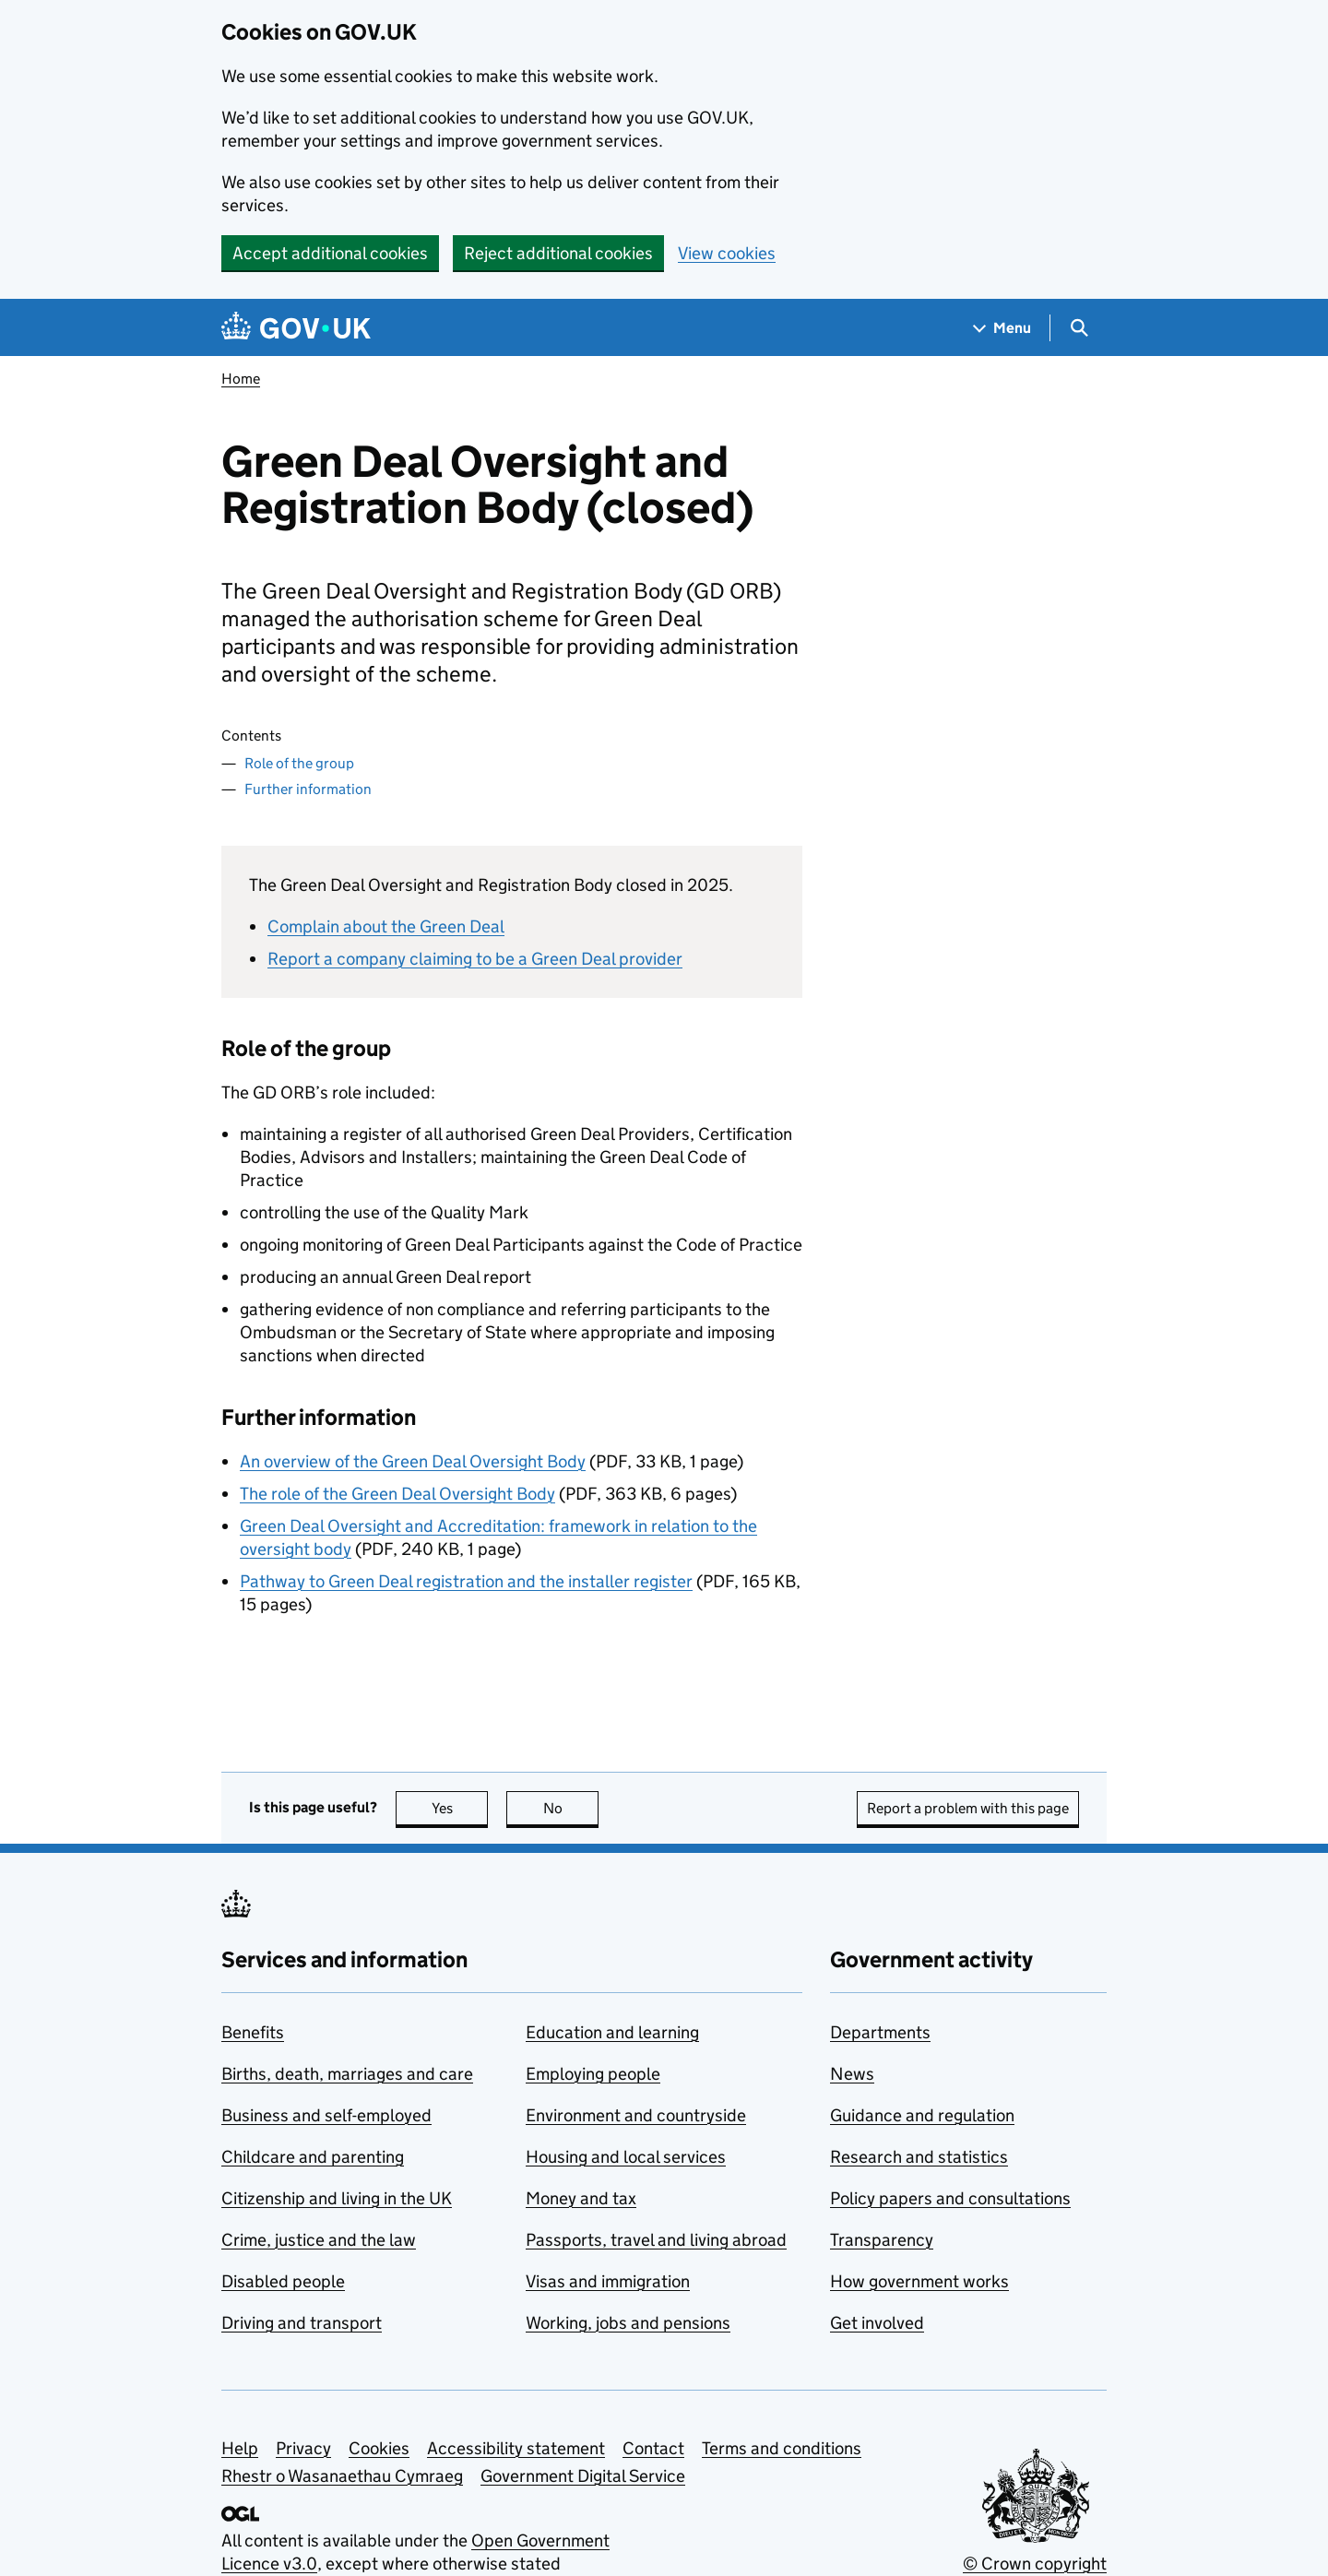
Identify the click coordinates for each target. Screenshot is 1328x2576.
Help (239, 2448)
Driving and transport (301, 2322)
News (852, 2073)
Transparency (881, 2239)
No (571, 1808)
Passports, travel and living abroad (656, 2239)
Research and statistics (919, 2156)
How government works (919, 2281)
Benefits (252, 2032)
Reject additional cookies (558, 253)
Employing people (593, 2073)
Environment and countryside (636, 2115)
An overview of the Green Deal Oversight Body (413, 1461)
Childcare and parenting (312, 2156)
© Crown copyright (1035, 2563)
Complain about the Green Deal (385, 926)
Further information (308, 789)
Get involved (877, 2322)
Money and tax (581, 2198)
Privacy (303, 2448)
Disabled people (283, 2281)
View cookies (727, 253)
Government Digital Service (582, 2476)
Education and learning (612, 2032)
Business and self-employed (326, 2115)
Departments (880, 2032)
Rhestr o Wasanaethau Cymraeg (342, 2476)
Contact (653, 2448)
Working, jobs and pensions (628, 2322)
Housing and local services (626, 2156)
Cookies (379, 2448)
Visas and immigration (608, 2281)
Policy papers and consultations (950, 2198)
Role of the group (299, 763)
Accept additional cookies (330, 253)
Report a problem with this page (968, 1808)
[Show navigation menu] (1002, 328)
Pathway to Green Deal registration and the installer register (466, 1581)
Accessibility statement (516, 2448)
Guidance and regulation (922, 2115)
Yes (460, 1808)
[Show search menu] (1078, 328)
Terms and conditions (781, 2448)
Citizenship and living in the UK (336, 2198)
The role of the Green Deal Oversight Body (397, 1493)
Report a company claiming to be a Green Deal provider (474, 958)
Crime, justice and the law (318, 2239)
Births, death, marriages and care (347, 2073)
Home (240, 378)
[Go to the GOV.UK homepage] (296, 328)
